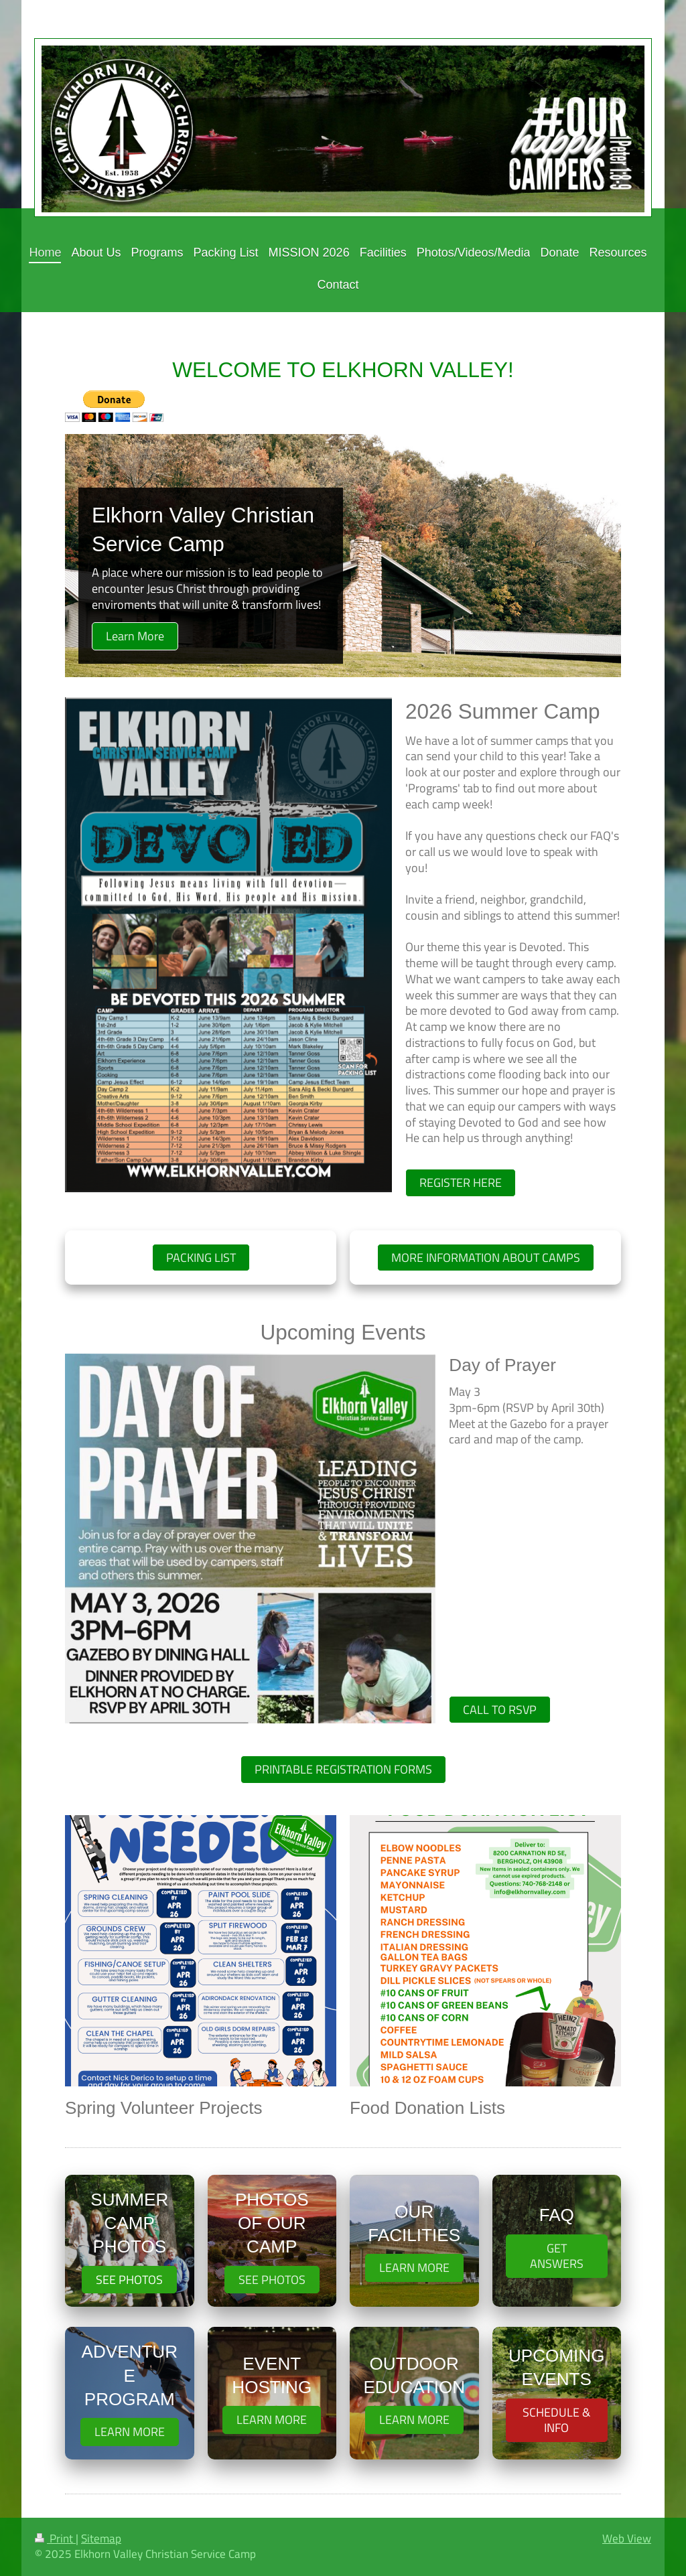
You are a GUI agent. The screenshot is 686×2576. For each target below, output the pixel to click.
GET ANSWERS (557, 2256)
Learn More (135, 636)
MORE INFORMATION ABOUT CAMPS (485, 1257)
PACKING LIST (201, 1257)
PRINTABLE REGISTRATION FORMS (343, 1769)
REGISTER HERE (460, 1182)
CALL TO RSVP (500, 1710)
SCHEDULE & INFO (556, 2420)
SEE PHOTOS (129, 2280)
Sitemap (101, 2538)
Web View (626, 2538)
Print (55, 2538)
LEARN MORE (414, 2268)
